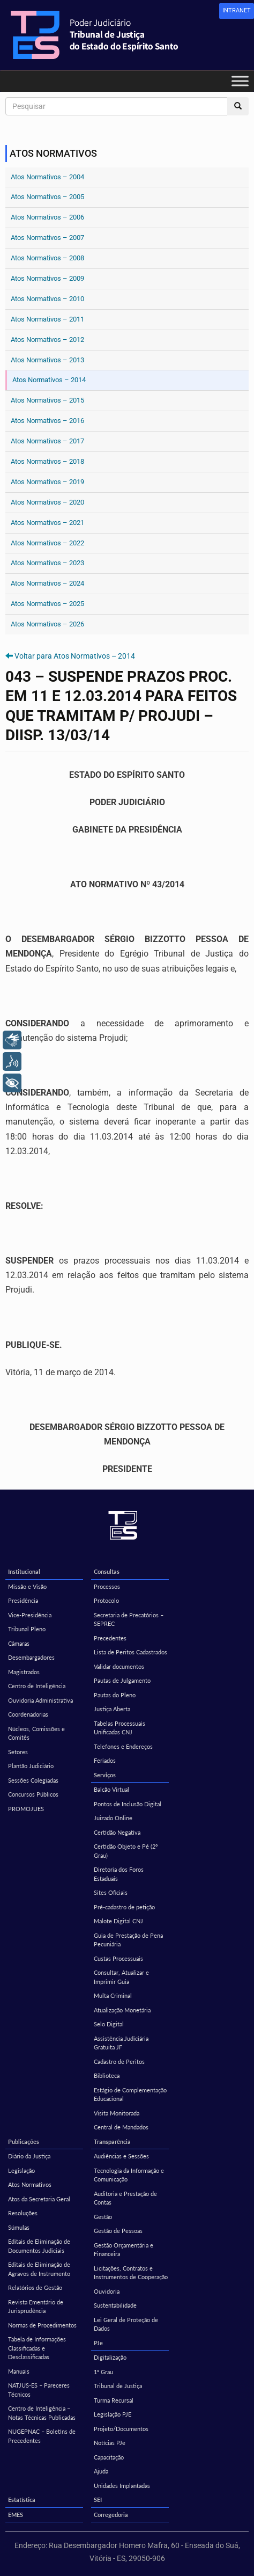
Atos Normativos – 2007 (47, 237)
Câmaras (18, 1643)
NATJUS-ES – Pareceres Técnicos (39, 2390)
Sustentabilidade (115, 2305)
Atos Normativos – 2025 (47, 604)
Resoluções (23, 2212)
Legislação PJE (112, 2414)
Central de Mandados (121, 2126)
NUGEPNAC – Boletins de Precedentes (42, 2436)
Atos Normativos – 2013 (47, 360)
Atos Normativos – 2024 (47, 583)
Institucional (24, 1571)
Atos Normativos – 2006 (47, 217)
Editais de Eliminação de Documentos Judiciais (39, 2246)
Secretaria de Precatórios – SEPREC (128, 1619)
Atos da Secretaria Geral (39, 2198)
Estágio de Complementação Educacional (130, 2094)
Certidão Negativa (117, 1832)
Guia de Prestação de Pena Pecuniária (128, 1940)
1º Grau (103, 2371)
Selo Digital (109, 2023)
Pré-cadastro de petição (124, 1906)
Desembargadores (31, 1657)
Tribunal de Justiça (118, 2385)
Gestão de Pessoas (118, 2230)
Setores (18, 1751)
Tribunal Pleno (27, 1628)
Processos (107, 1586)
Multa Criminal (113, 1995)
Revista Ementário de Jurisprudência (35, 2306)
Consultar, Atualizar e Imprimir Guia (121, 1977)
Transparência (112, 2141)
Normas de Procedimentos (42, 2325)
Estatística (21, 2499)
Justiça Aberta (112, 1708)
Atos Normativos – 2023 (47, 563)
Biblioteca (106, 2075)
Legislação (21, 2170)
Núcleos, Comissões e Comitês (36, 1733)
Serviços (105, 1774)
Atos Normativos (29, 2184)
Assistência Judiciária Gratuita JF (121, 2043)
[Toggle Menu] (240, 81)
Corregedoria (111, 2514)
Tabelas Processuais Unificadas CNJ (119, 1728)
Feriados (105, 1760)
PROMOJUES (26, 1808)
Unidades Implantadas (122, 2485)
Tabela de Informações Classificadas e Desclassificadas (37, 2348)
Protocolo (106, 1600)
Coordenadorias (28, 1714)
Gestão (103, 2216)
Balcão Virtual (111, 1789)
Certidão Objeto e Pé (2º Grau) (126, 1851)
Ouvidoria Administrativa (40, 1700)
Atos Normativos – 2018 (47, 461)
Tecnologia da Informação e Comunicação (129, 2175)
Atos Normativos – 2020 (47, 502)
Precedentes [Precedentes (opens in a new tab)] (110, 1637)
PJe (98, 2342)
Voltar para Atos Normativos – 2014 (74, 656)
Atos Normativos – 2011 (47, 319)
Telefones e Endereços (123, 1746)
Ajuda (101, 2471)
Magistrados (24, 1671)
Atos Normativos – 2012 (47, 339)
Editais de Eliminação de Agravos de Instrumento (39, 2269)
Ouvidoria (106, 2291)
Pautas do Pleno (115, 1694)
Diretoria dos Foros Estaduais (119, 1874)
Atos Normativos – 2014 (49, 380)
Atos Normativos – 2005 (47, 197)
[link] (236, 11)
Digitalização (110, 2357)
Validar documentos (119, 1666)
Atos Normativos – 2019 (47, 482)
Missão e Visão (27, 1586)
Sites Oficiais (111, 1892)
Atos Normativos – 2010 (47, 299)
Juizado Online (113, 1817)
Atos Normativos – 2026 (47, 624)
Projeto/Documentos (121, 2428)
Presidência (23, 1600)
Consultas (106, 1571)
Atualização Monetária (122, 2009)
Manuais (18, 2371)
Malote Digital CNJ (118, 1920)
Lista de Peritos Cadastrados (130, 1651)
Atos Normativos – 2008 (47, 258)
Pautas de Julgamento (122, 1680)
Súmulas (18, 2227)
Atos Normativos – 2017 (47, 441)
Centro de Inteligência (36, 1685)
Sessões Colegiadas (33, 1780)
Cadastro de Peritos (119, 2061)
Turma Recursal (113, 2400)
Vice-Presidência (29, 1614)
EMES (15, 2514)
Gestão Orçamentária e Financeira (123, 2250)
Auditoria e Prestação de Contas (125, 2198)
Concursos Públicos (33, 1794)
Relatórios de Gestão (35, 2287)
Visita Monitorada (116, 2113)
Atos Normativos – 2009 (47, 278)
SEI (98, 2499)
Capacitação (109, 2457)
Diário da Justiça (29, 2155)
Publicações (23, 2141)
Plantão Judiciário (31, 1765)
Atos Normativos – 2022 (47, 543)
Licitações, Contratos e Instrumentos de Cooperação (131, 2273)
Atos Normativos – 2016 (47, 421)
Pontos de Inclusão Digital (127, 1803)
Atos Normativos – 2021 (47, 523)
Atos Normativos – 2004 (47, 177)
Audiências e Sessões (121, 2155)
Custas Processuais (118, 1958)
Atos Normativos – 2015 (47, 400)
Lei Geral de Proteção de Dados (126, 2324)
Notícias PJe (109, 2442)
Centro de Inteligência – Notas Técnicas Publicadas (42, 2413)
